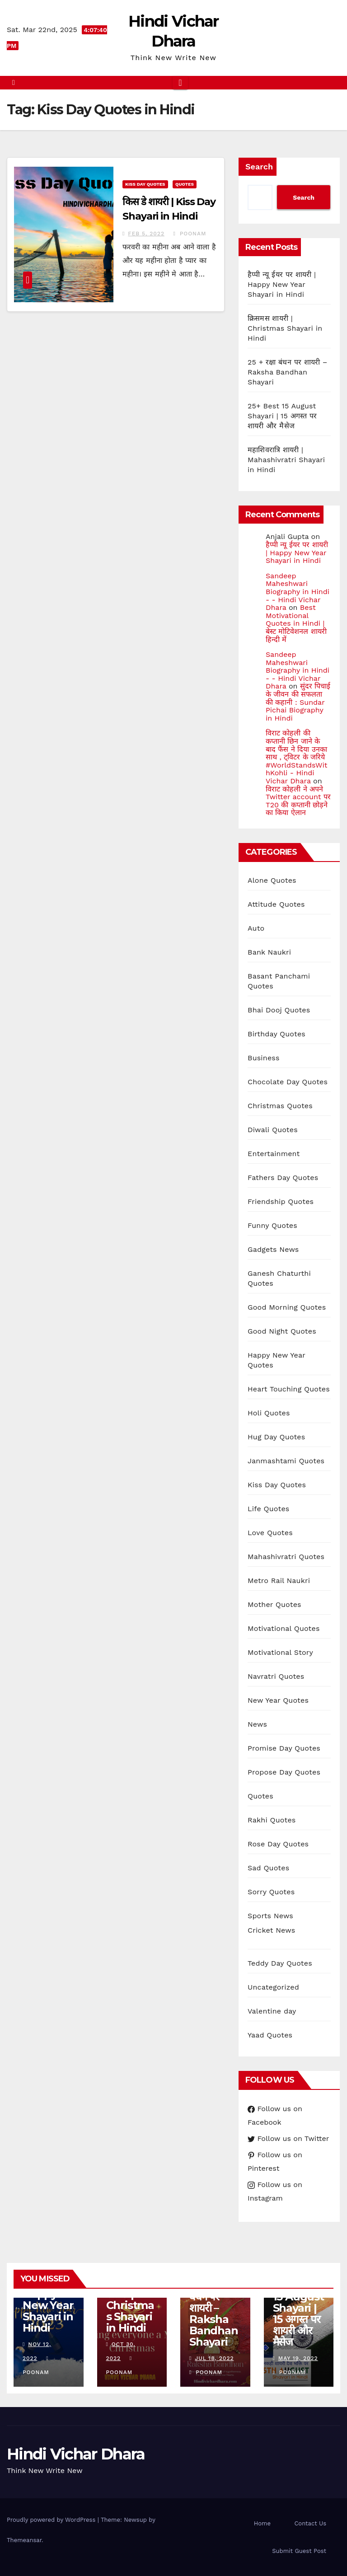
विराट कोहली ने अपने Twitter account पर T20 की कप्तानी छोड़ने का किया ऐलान (298, 801)
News (257, 1724)
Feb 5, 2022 (146, 233)
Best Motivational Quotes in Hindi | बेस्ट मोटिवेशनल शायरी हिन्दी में (296, 623)
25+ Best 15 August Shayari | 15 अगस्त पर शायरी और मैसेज (282, 416)
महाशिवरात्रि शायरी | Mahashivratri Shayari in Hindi (286, 459)
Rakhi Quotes (271, 1820)
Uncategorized (273, 1987)
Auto (256, 928)
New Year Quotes (278, 1700)
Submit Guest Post (299, 2551)
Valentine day (272, 2011)
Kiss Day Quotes (145, 184)
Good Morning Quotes (287, 1307)
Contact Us (310, 2523)
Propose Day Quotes (284, 1772)
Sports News (270, 1915)
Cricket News (271, 1930)
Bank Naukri (269, 952)
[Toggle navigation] (180, 82)
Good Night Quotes (282, 1331)
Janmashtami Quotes (286, 1461)
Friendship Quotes (281, 1201)
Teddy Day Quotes (280, 1963)
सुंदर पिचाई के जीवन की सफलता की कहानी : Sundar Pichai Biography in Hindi (298, 702)
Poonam (189, 233)
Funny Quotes (272, 1225)
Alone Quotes (272, 880)
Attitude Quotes (276, 904)
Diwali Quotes (273, 1129)
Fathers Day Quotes (283, 1177)
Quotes (184, 184)
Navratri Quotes (276, 1676)
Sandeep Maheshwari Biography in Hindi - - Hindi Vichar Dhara (297, 591)
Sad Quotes (268, 1868)
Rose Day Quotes (278, 1844)
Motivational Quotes (284, 1628)
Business (264, 1058)
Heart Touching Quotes (289, 1389)
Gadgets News (273, 1249)
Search (259, 166)
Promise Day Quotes (284, 1748)
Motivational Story (280, 1652)
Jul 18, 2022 (214, 2358)
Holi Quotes (269, 1413)
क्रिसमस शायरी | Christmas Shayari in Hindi (285, 328)
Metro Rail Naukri (279, 1580)
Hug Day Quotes (276, 1437)
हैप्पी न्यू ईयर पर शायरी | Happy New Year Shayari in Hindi (282, 284)
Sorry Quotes (271, 1892)
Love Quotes (270, 1532)
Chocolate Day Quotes (288, 1081)
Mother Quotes (274, 1604)
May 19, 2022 (298, 2358)
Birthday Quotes (276, 1034)
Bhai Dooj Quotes (279, 1010)
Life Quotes (268, 1508)
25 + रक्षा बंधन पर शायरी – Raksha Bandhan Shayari (288, 372)
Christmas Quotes (280, 1105)
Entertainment (274, 1153)
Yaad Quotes (270, 2035)
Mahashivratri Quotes (286, 1556)
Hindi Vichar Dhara (76, 2454)
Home (262, 2523)
